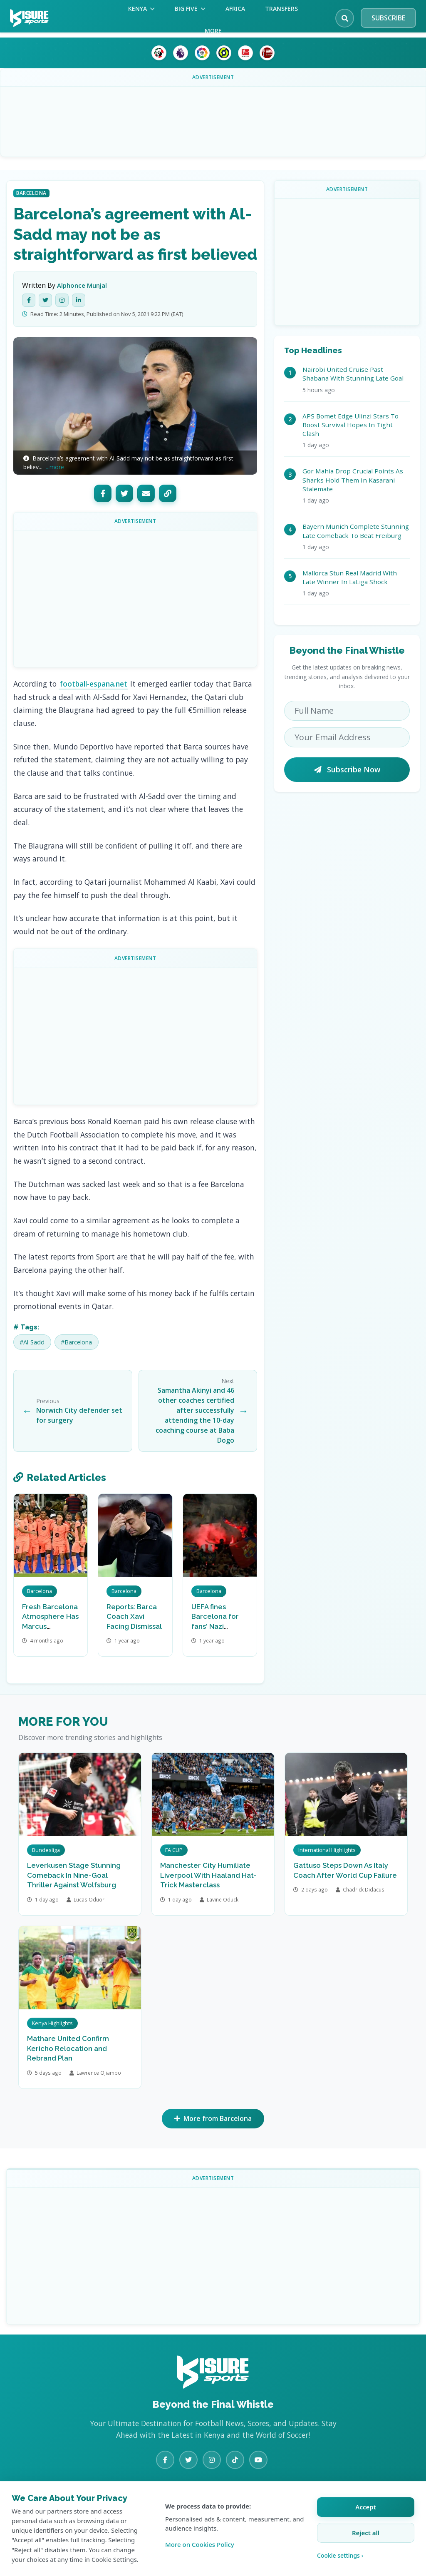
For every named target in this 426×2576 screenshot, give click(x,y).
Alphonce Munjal (82, 285)
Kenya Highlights (52, 2023)
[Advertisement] (213, 115)
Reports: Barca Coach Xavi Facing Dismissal (134, 1616)
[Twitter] (45, 300)
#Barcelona (76, 1342)
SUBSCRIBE (388, 17)
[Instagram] (62, 300)
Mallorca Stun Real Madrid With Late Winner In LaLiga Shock (349, 577)
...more (55, 467)
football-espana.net (94, 684)
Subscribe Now (347, 769)
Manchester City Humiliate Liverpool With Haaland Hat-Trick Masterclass (208, 1875)
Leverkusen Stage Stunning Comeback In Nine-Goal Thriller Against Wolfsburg (74, 1875)
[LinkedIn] (78, 300)
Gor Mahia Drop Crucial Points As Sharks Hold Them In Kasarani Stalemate (352, 480)
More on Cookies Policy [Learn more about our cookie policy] (199, 2544)
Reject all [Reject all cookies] (365, 2533)
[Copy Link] (167, 493)
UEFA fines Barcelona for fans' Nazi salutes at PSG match (215, 1626)
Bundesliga (46, 1850)
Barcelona (31, 193)
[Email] (146, 493)
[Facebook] (28, 300)
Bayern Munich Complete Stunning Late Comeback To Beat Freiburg (355, 530)
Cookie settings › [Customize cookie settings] (340, 2555)
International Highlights (327, 1850)
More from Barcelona (213, 2118)
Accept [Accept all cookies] (365, 2507)
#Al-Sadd (32, 1342)
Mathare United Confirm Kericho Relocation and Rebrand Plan (68, 2048)
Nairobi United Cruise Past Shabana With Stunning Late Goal (353, 373)
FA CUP (174, 1850)
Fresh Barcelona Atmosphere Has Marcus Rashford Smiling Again (50, 1626)
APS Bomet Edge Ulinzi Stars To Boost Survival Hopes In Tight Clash (350, 425)
